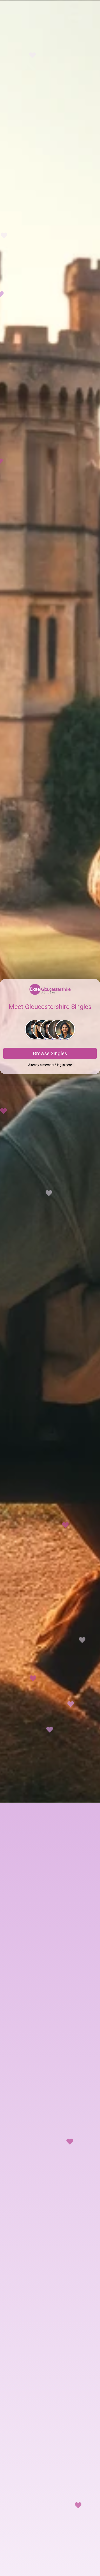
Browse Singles (50, 1053)
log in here (64, 1065)
